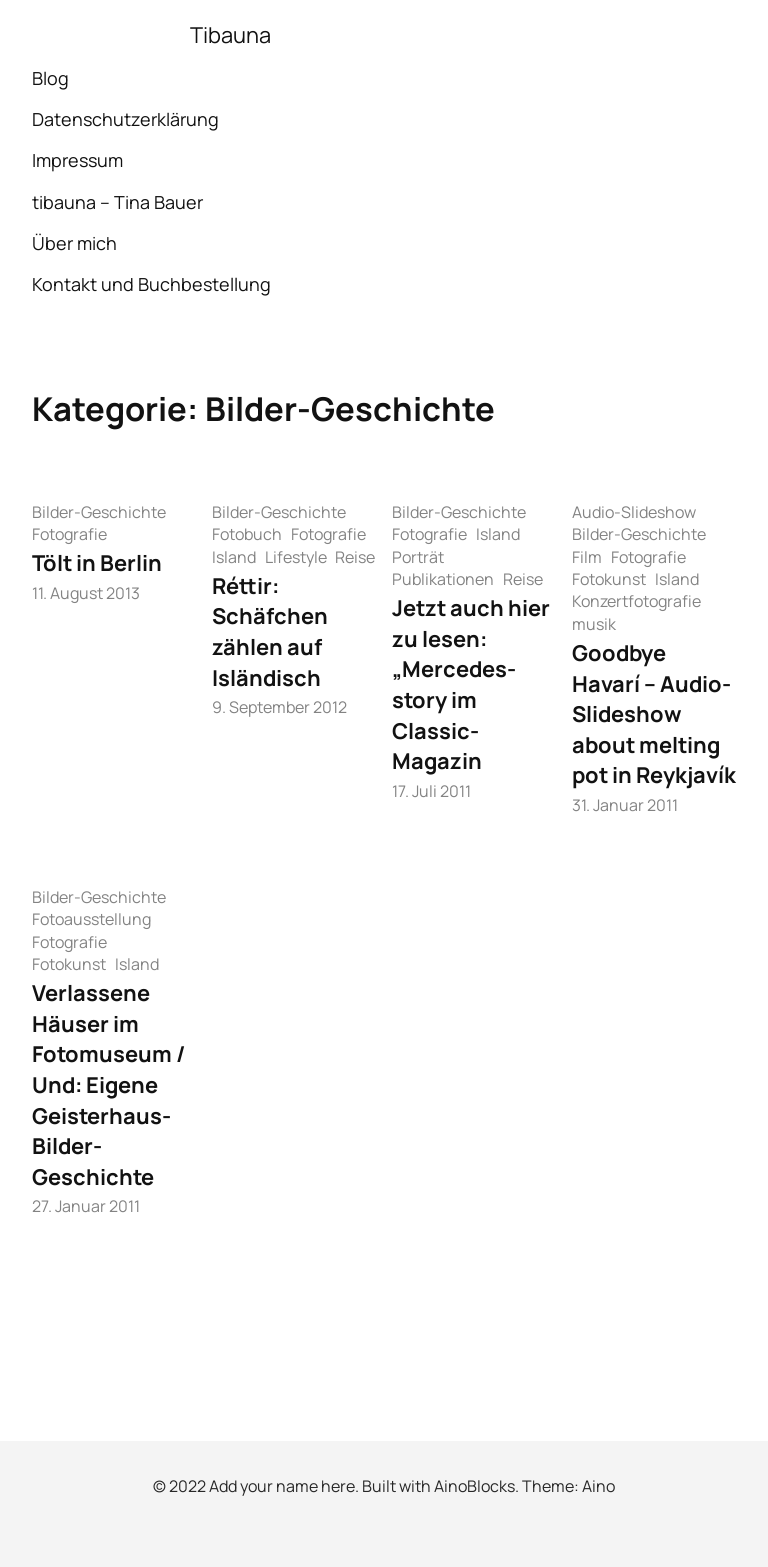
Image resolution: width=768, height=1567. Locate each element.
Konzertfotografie (636, 601)
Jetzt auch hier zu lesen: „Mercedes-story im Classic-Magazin (471, 684)
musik (594, 624)
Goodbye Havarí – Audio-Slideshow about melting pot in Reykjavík (654, 714)
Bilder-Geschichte (99, 512)
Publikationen (443, 579)
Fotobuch (247, 534)
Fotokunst (609, 579)
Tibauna (230, 35)
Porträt (418, 557)
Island (234, 557)
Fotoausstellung (91, 919)
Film (587, 557)
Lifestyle (296, 557)
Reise (355, 557)
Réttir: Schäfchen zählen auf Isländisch (270, 632)
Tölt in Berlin (97, 563)
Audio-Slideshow (634, 512)
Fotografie (69, 534)
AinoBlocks (474, 1486)
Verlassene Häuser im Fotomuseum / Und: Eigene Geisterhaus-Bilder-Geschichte (108, 1085)
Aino (598, 1486)
